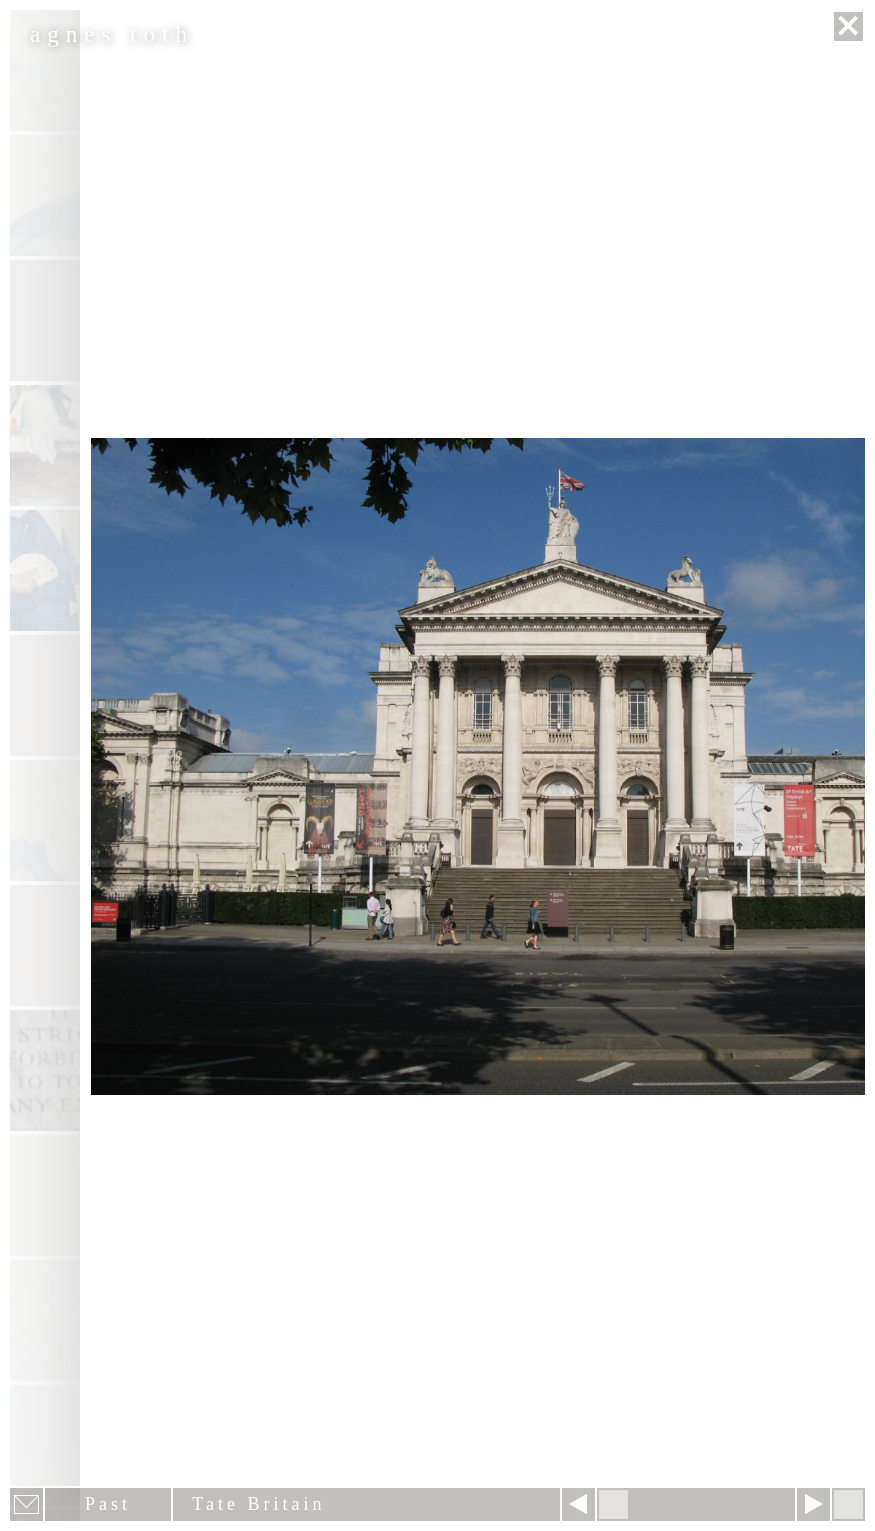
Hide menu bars (848, 1504)
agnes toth (112, 34)
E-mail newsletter (26, 1504)
